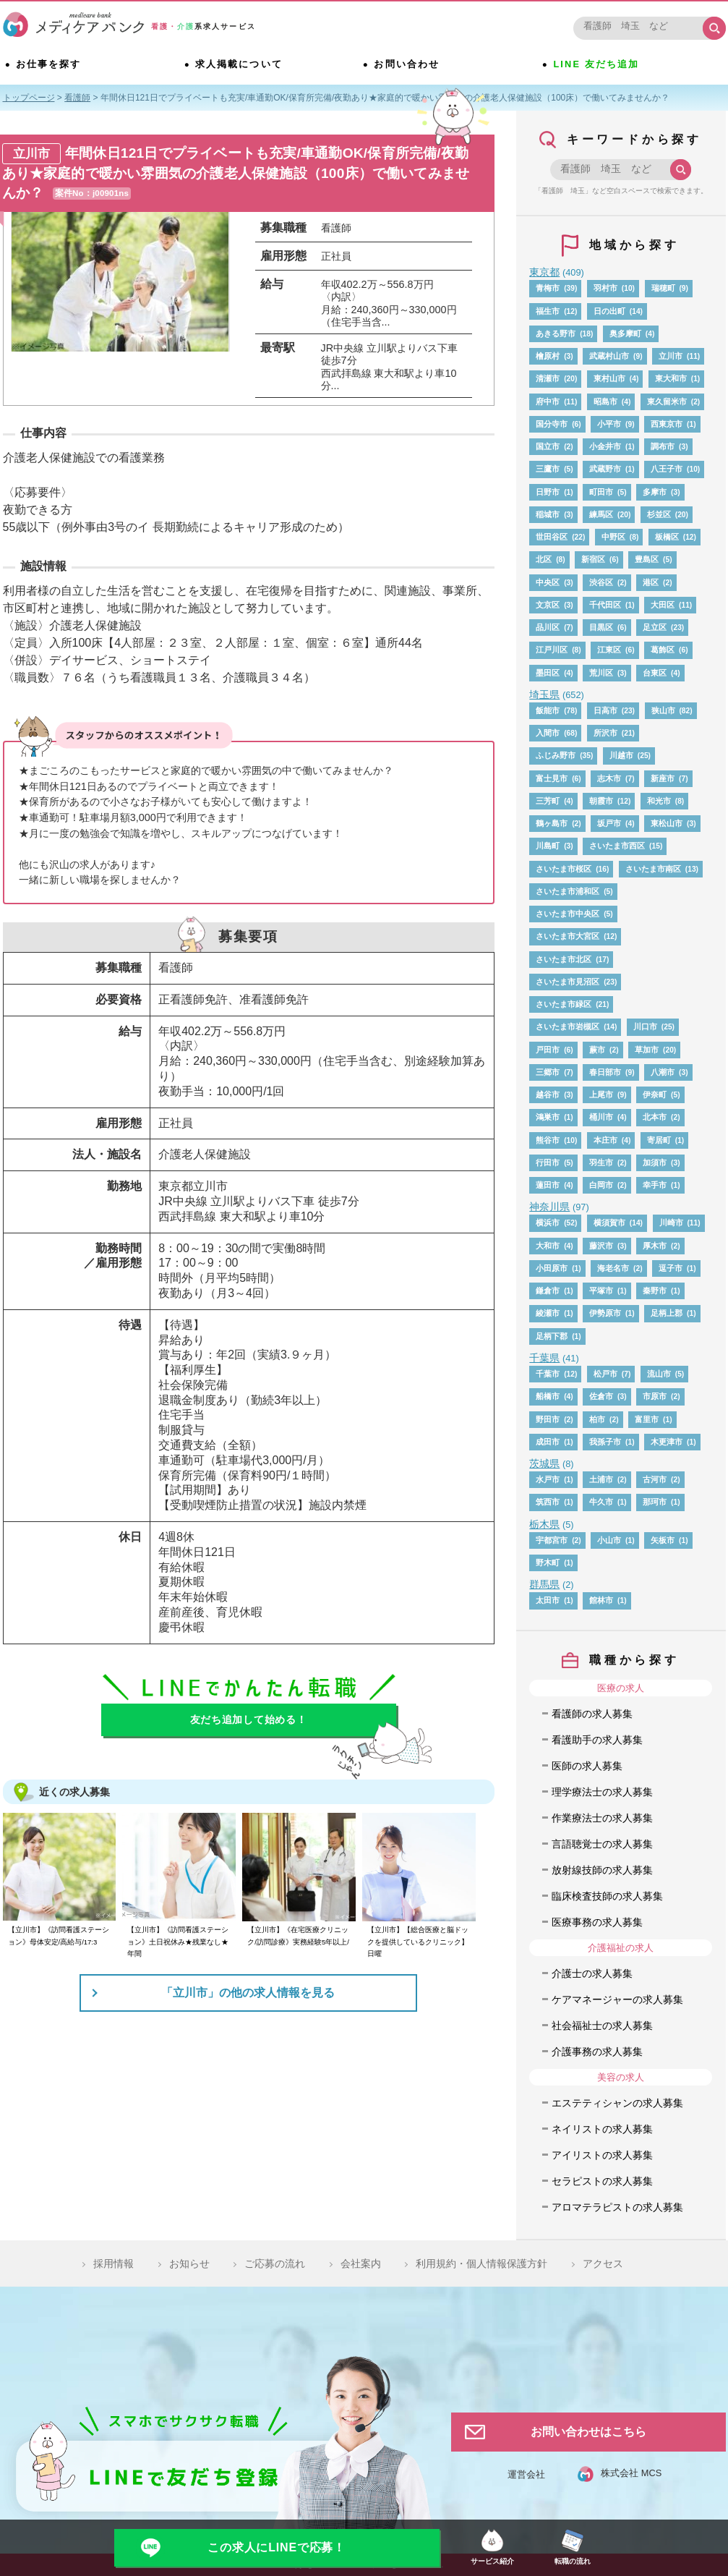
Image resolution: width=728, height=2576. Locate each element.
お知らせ (189, 2263)
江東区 (609, 649)
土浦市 (601, 1479)
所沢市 (605, 732)
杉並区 (659, 514)
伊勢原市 (605, 1313)
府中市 (548, 401)
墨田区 (548, 672)
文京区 (548, 604)
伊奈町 (655, 1094)
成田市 (548, 1441)
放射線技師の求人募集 (602, 1870)
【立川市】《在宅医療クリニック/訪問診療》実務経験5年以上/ (298, 1935)
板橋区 (667, 536)
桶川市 (601, 1117)
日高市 (605, 710)
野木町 (548, 1562)
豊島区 (647, 559)
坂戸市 (609, 823)
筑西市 (548, 1501)
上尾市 (601, 1094)
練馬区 (601, 514)
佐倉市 (601, 1396)
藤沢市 (601, 1245)
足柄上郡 (666, 1313)
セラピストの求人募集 (602, 2181)
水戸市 (548, 1479)
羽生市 (601, 1162)
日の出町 (609, 311)
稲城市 (548, 514)
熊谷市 (548, 1140)
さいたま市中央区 (567, 913)
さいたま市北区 (563, 959)
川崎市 (671, 1222)
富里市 (647, 1419)
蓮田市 (548, 1185)
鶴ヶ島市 (552, 823)
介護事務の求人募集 (597, 2051)
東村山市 (609, 378)
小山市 (609, 1540)
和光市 (659, 800)
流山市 (659, 1373)
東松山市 (666, 823)
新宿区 (593, 559)
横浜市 (548, 1222)
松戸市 (605, 1373)
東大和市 (671, 378)
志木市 (609, 778)
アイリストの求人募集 (602, 2155)
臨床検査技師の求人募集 (607, 1896)
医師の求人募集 (587, 1766)
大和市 (548, 1245)
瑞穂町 (663, 288)
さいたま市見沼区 (567, 981)
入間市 (548, 732)
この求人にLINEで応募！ (276, 2547)
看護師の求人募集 (592, 1714)
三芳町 (548, 800)
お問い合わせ (410, 66)
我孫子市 (605, 1441)
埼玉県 (544, 694)
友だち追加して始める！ (248, 1719)
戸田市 (548, 1049)
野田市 (548, 1419)
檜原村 (548, 356)
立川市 (670, 356)
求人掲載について (242, 66)
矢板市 (663, 1540)
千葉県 (544, 1358)
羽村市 (605, 288)
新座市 (663, 778)
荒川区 (601, 672)
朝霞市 (601, 800)
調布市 (663, 446)
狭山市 (663, 710)
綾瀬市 (548, 1313)
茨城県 (544, 1463)
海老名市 (613, 1268)
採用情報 (113, 2263)
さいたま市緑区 (563, 1004)
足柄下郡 (552, 1336)
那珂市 (655, 1501)
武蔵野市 (605, 468)
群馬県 (544, 1584)
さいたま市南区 (653, 868)
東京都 (544, 272)
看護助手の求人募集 (597, 1740)
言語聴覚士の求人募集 (602, 1844)
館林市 (601, 1600)
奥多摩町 (625, 333)
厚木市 (655, 1245)
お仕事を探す (51, 66)
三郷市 (548, 1072)
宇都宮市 (552, 1540)
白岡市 (601, 1185)
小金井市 (605, 446)
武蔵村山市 (609, 356)
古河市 (655, 1479)
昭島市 (605, 401)
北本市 (655, 1117)
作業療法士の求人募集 (602, 1818)
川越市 (621, 755)
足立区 (655, 627)
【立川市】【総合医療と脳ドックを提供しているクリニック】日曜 (417, 1941)
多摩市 (655, 492)
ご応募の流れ (274, 2263)
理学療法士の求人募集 (602, 1792)
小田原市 (552, 1268)
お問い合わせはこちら (588, 2432)
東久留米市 (667, 401)
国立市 (548, 446)
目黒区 (601, 627)
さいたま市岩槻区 (567, 1026)
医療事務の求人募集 (597, 1922)
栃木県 (544, 1524)
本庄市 (605, 1140)
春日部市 (605, 1072)
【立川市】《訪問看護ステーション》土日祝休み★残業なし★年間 (177, 1941)
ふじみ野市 (555, 755)
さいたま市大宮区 (567, 936)
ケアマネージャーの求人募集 (617, 1999)
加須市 (655, 1162)
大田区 (663, 604)
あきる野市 (555, 333)
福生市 (548, 311)
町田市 (601, 492)
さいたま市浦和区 (567, 891)
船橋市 (548, 1396)
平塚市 (601, 1290)
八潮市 (663, 1072)
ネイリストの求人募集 (602, 2129)
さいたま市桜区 (563, 868)
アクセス (603, 2263)
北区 (544, 559)
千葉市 (548, 1373)
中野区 (613, 536)
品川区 (548, 627)
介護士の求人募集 (592, 1973)
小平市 (609, 424)
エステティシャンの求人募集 (617, 2103)
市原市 (655, 1396)
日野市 (548, 492)
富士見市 (552, 778)
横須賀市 (609, 1222)
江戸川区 (552, 649)
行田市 (548, 1162)
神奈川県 (549, 1206)
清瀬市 (548, 378)
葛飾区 (663, 649)
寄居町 (659, 1140)
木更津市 (666, 1441)
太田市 (548, 1600)
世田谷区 (552, 536)
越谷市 (548, 1094)
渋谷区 (601, 582)
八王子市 (666, 468)
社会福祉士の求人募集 (602, 2025)
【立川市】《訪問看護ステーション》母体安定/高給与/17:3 (58, 1935)
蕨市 (597, 1049)
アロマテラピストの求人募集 (617, 2207)
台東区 (655, 672)
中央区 (548, 582)
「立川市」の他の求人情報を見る (248, 1992)
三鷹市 (548, 468)
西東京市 (666, 424)
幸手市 (655, 1185)
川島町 (548, 845)
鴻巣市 (548, 1117)
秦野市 (655, 1290)
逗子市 (670, 1268)
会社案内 (361, 2263)
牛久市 (601, 1501)
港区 (651, 582)
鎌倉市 (548, 1290)
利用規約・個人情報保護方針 (481, 2263)
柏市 (597, 1419)
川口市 (645, 1026)
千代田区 (605, 604)
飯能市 (548, 710)
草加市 (647, 1049)
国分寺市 (552, 424)
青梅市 (548, 288)
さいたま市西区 (617, 845)
